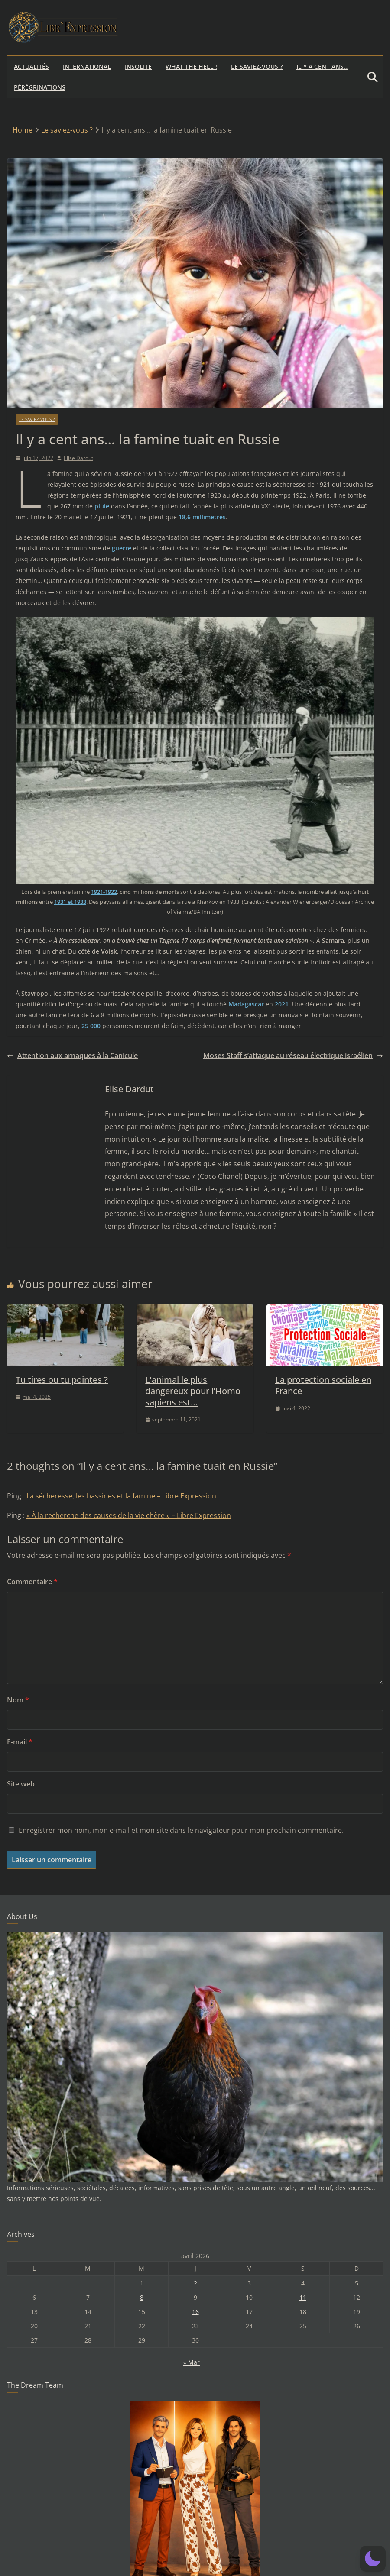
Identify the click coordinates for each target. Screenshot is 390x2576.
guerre (121, 548)
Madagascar (246, 1004)
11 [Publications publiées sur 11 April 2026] (302, 2297)
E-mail (19, 1742)
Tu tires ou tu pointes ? (62, 1379)
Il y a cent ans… (322, 66)
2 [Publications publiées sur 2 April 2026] (195, 2283)
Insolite (138, 66)
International (87, 66)
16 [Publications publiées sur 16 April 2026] (195, 2311)
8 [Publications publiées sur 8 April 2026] (141, 2297)
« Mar (191, 2362)
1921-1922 (104, 892)
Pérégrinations (39, 87)
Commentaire (32, 1581)
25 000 (91, 1026)
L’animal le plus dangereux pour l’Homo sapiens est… (192, 1391)
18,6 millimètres (202, 517)
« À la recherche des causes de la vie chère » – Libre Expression (128, 1515)
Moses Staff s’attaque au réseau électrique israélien (293, 1055)
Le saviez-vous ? (257, 66)
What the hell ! (191, 66)
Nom (18, 1700)
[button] (373, 2559)
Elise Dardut (78, 458)
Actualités (31, 66)
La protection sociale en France (323, 1385)
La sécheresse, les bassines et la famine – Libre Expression (121, 1496)
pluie (101, 506)
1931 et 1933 (70, 902)
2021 (282, 1004)
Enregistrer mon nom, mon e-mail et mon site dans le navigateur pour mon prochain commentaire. (181, 1830)
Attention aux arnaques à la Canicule (72, 1055)
